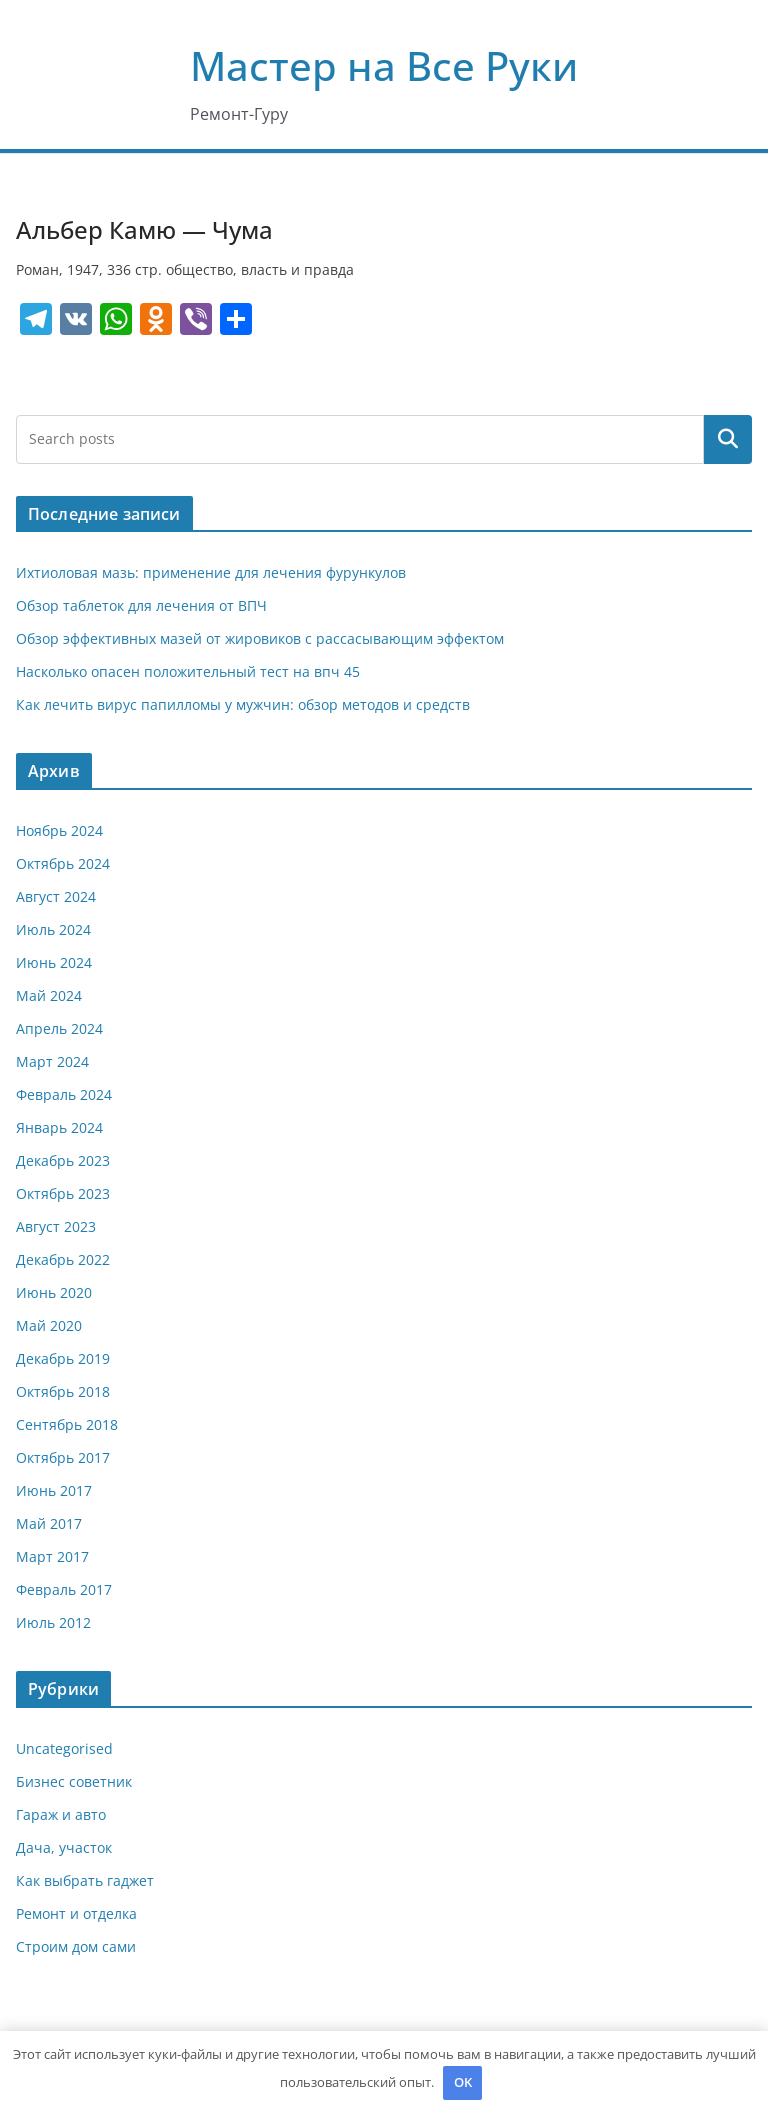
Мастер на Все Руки (384, 65)
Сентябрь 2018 (67, 1424)
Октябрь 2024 (63, 863)
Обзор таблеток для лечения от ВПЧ (141, 605)
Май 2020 (49, 1325)
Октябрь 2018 (63, 1391)
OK (463, 2082)
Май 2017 (49, 1523)
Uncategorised (64, 1748)
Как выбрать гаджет (85, 1880)
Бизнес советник (74, 1781)
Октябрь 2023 (63, 1193)
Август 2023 (56, 1226)
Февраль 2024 (64, 1094)
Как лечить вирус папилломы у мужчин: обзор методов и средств (243, 704)
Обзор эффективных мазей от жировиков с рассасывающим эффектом (260, 638)
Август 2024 (56, 896)
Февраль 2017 (64, 1589)
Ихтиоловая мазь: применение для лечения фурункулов (211, 572)
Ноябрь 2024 (59, 830)
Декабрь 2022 (63, 1259)
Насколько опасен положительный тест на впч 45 (188, 671)
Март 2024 (52, 1061)
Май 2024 (49, 995)
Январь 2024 (59, 1127)
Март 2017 (52, 1556)
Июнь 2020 (54, 1292)
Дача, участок (64, 1847)
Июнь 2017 (54, 1490)
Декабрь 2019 (63, 1358)
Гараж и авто (61, 1814)
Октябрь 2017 (63, 1457)
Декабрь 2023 (63, 1160)
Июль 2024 (53, 929)
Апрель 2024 (59, 1028)
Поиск (728, 439)
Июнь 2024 (54, 962)
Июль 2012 (53, 1622)
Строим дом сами (76, 1946)
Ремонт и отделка (76, 1913)
